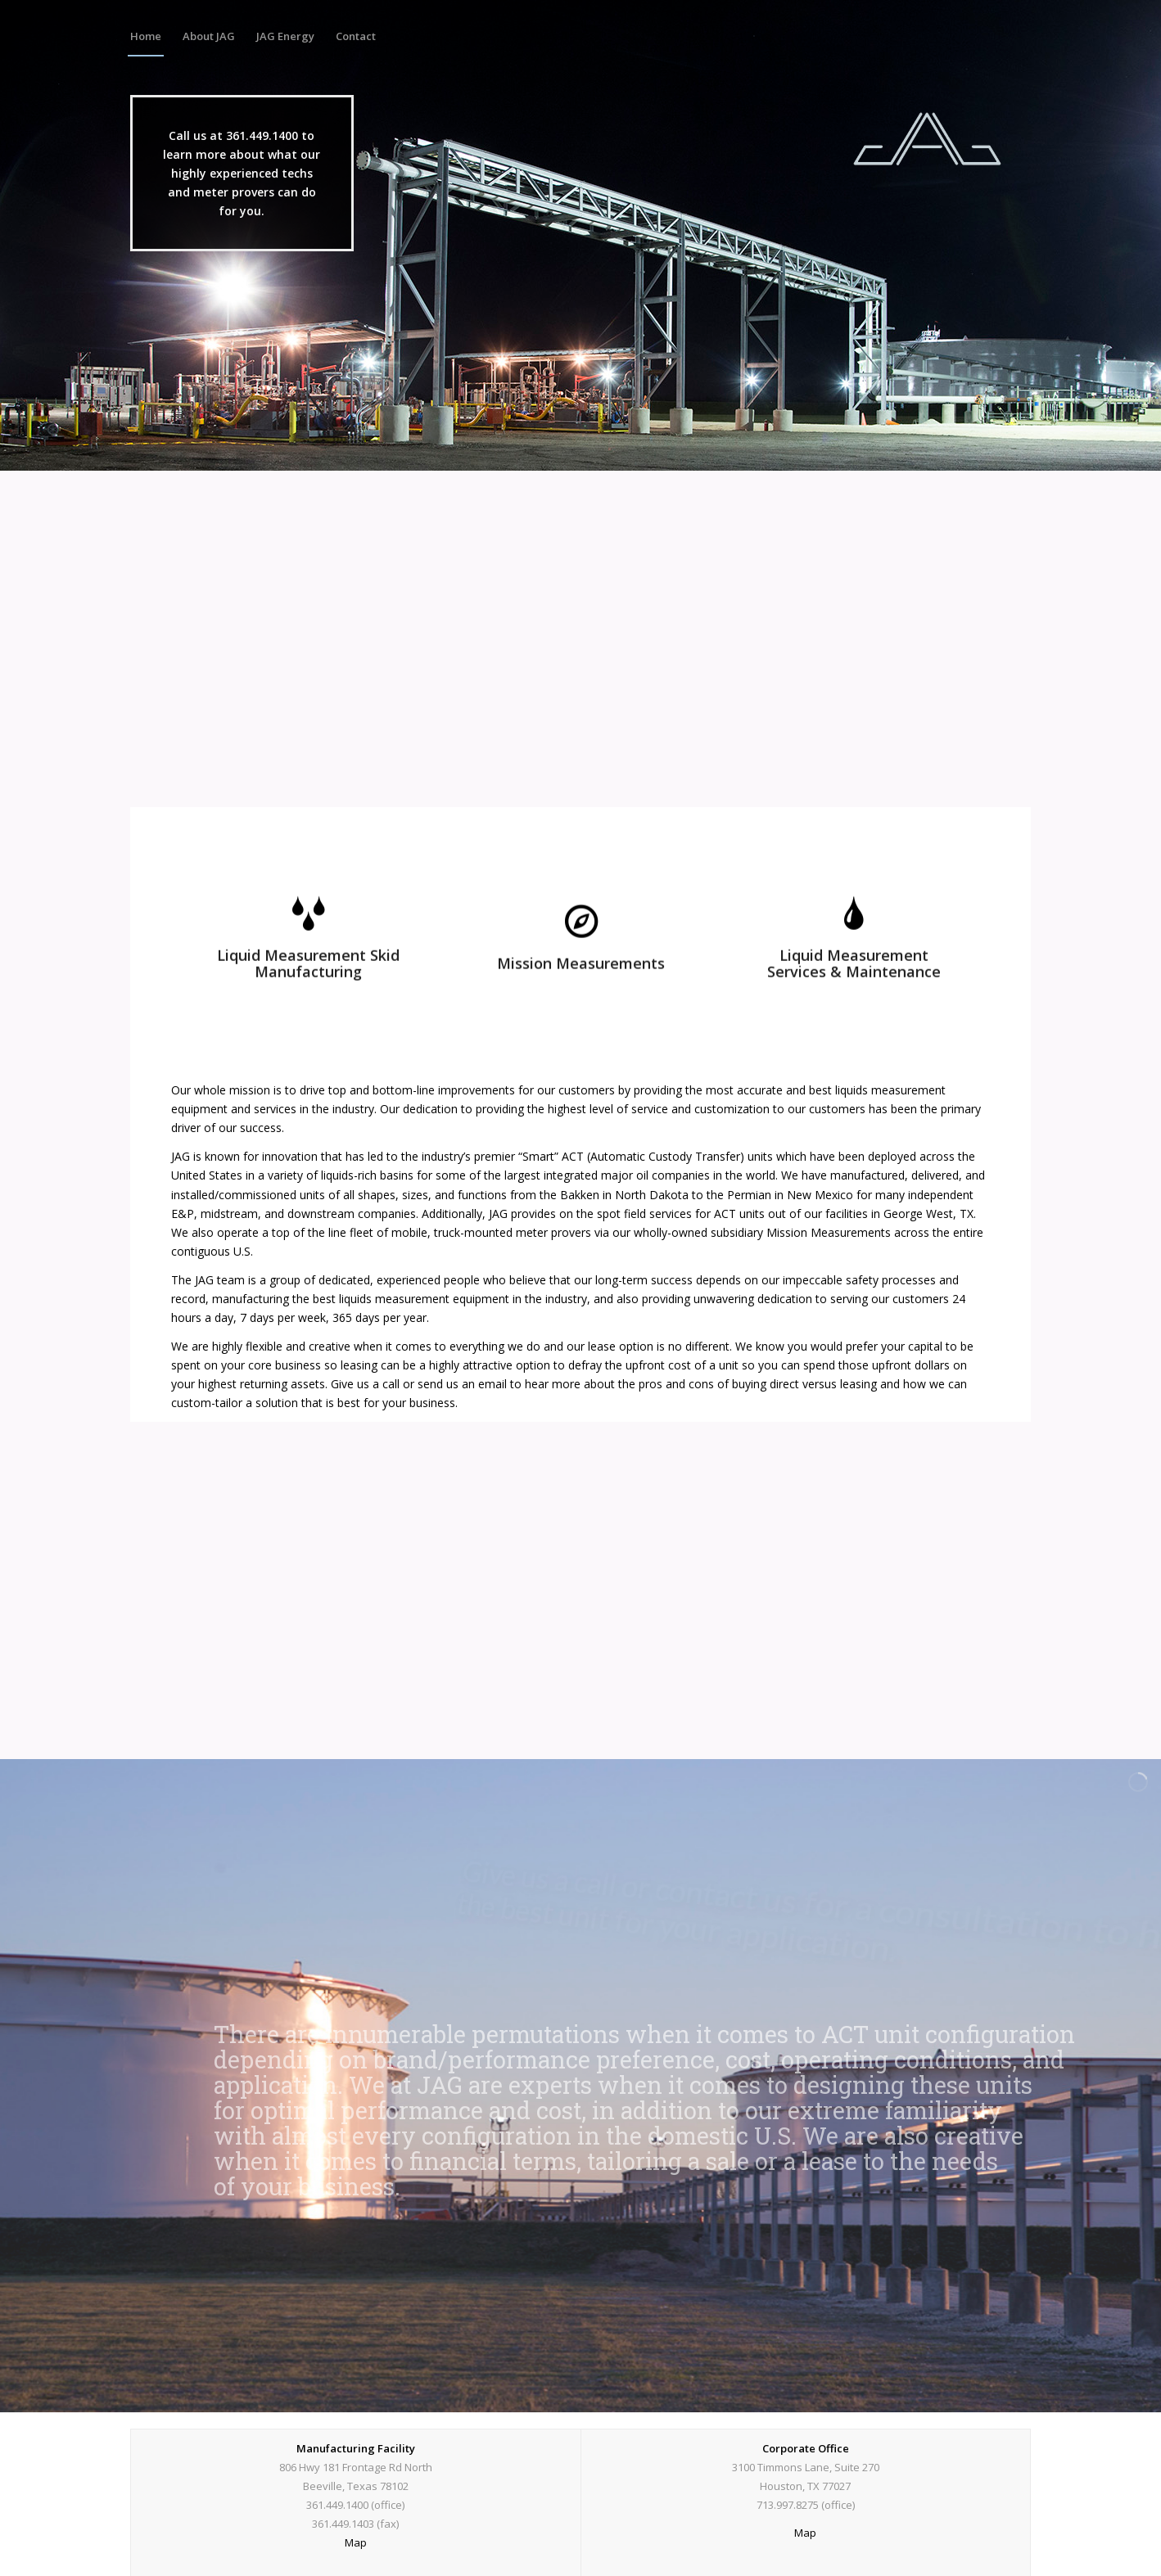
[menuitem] (146, 36)
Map (356, 2542)
